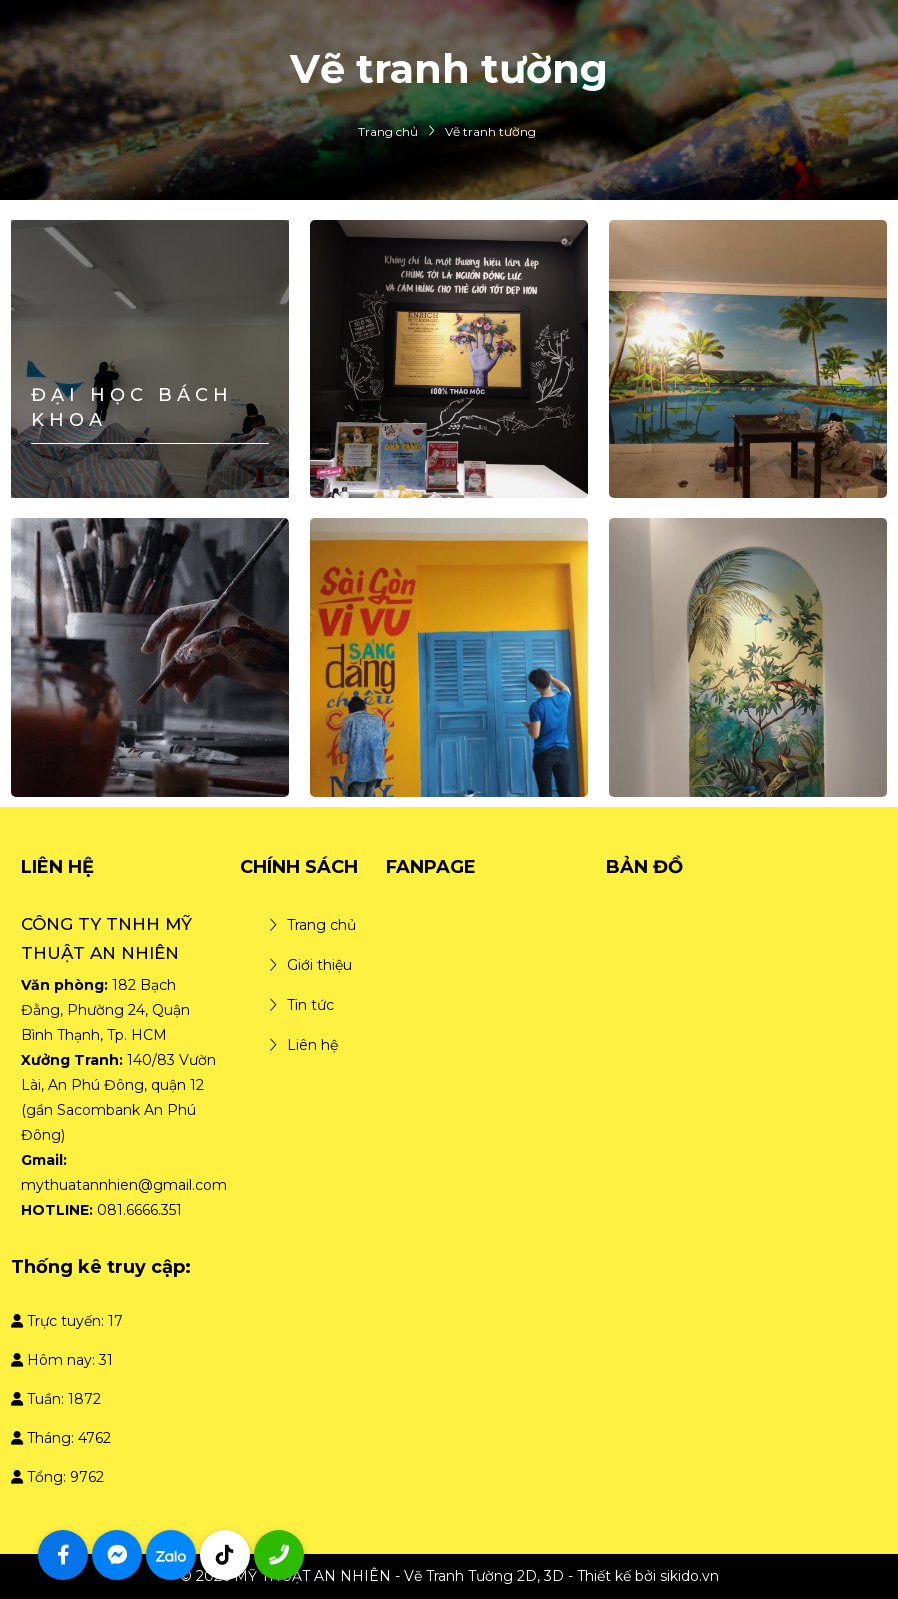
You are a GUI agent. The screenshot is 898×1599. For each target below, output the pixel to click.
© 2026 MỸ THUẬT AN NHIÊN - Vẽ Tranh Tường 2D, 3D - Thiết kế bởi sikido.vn (449, 1576)
